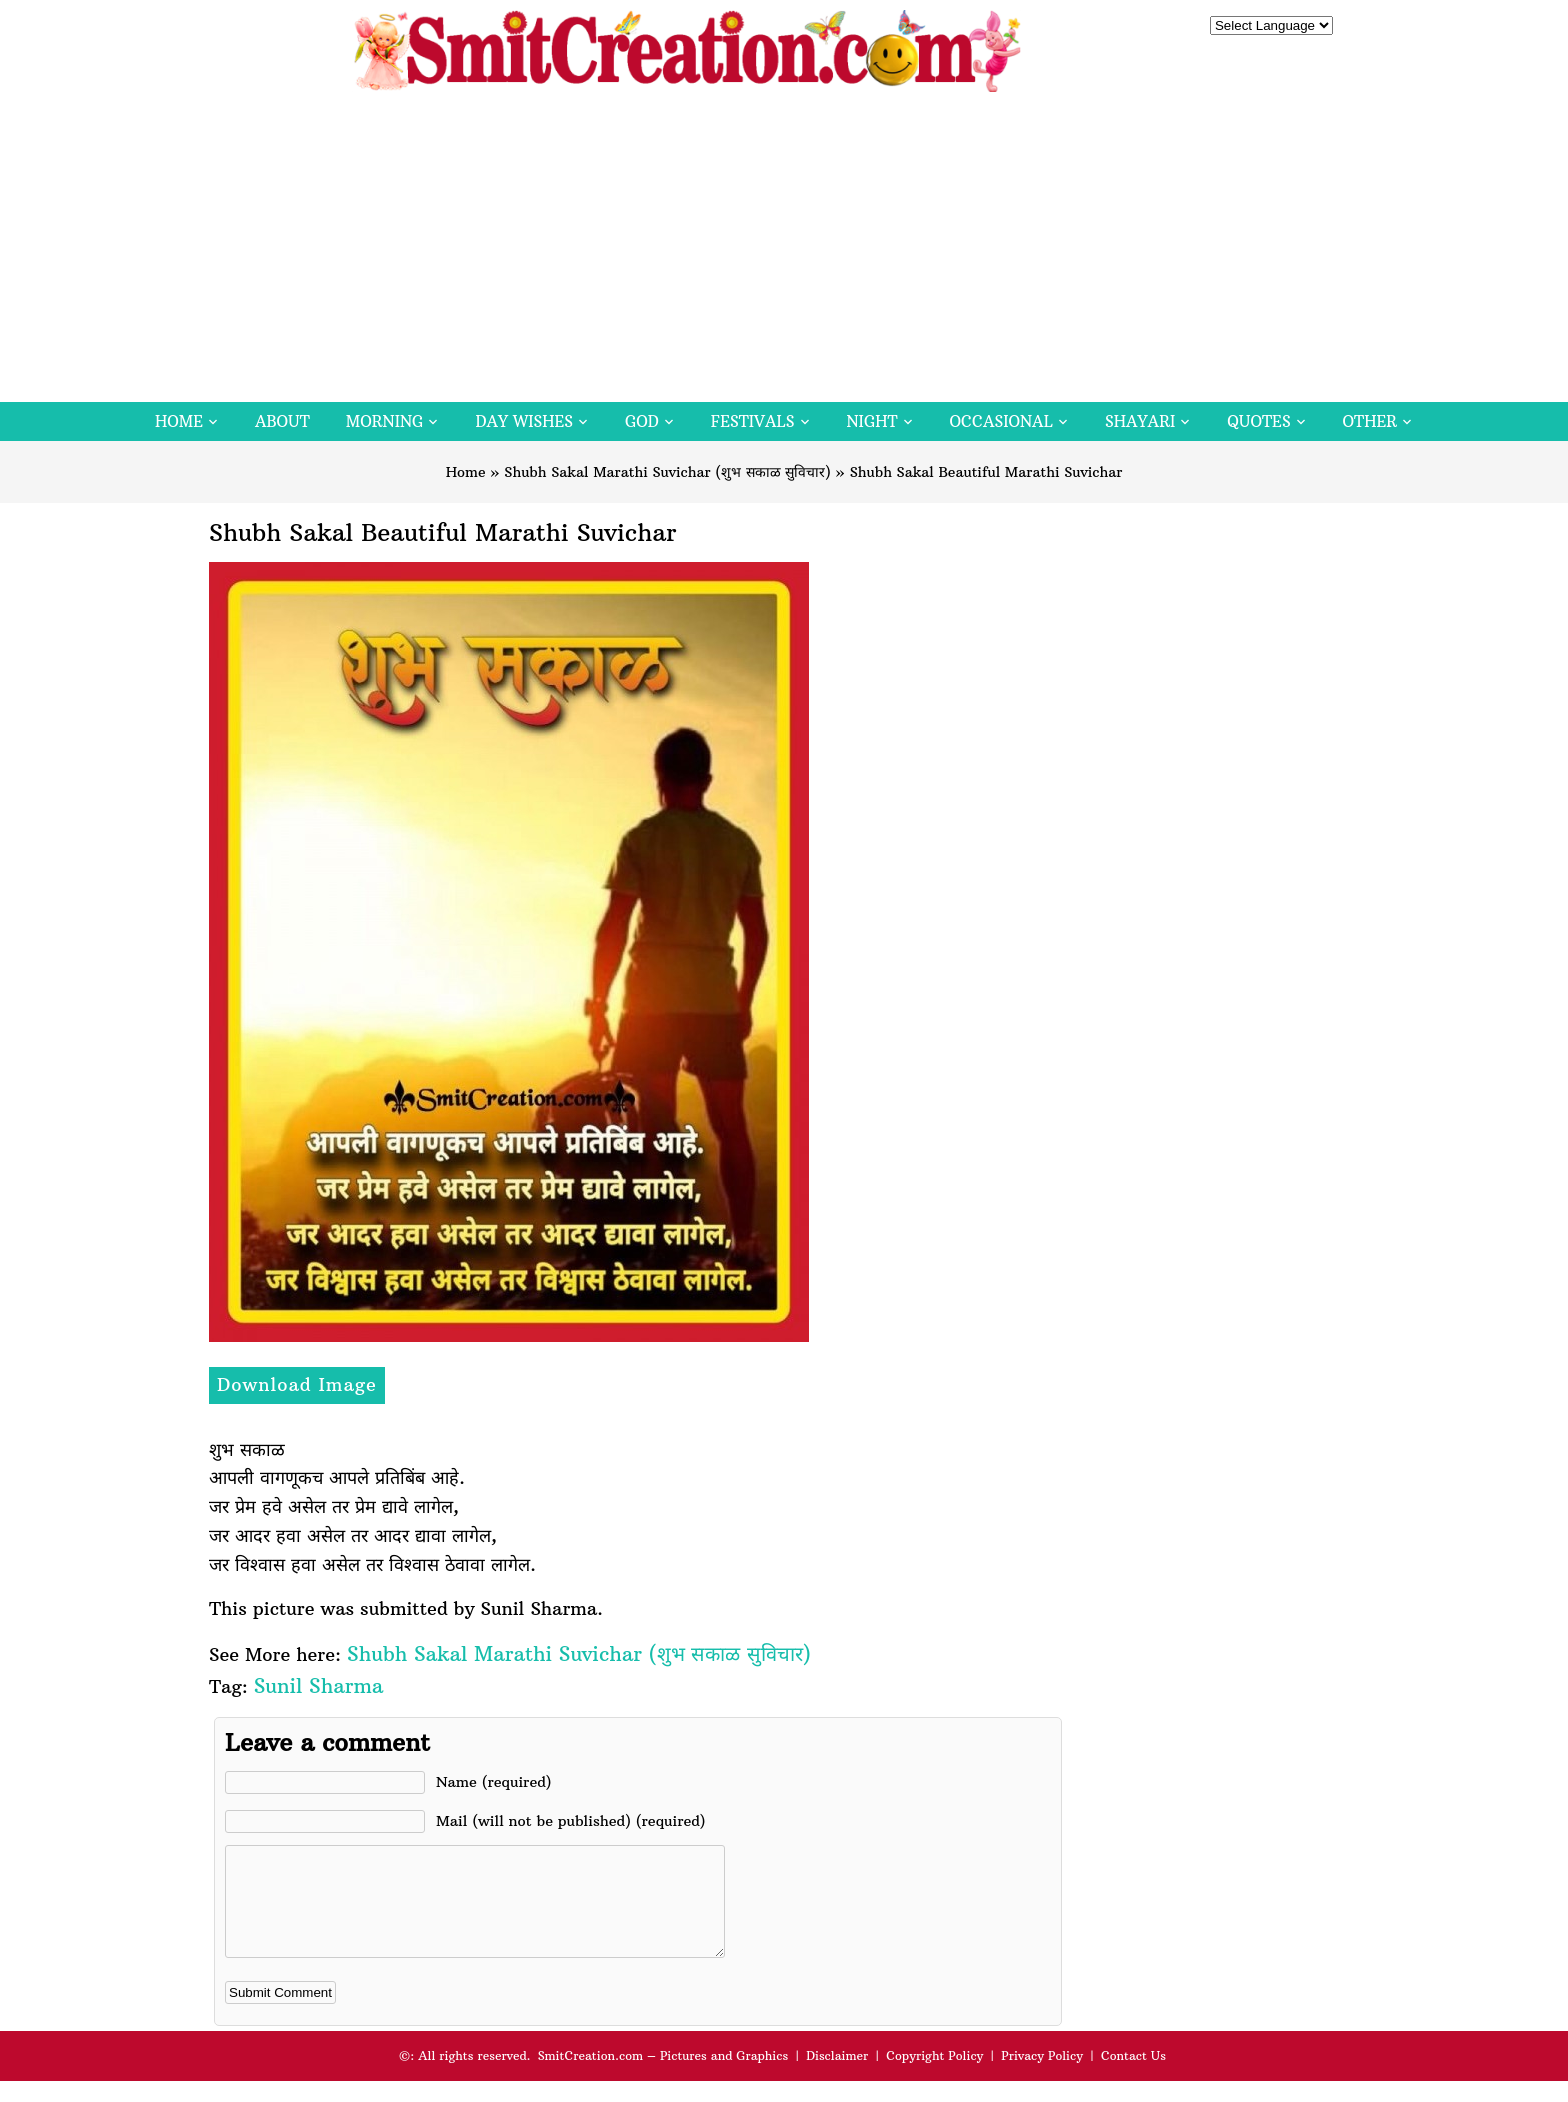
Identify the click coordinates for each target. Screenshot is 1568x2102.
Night (872, 421)
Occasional (1001, 421)
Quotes (1258, 421)
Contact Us (1133, 2076)
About (282, 421)
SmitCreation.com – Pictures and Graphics (663, 2076)
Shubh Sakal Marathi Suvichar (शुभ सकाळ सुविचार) (667, 472)
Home (179, 421)
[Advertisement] (784, 252)
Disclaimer (837, 2076)
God (642, 421)
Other (1370, 421)
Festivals (753, 421)
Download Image (297, 1384)
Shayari (1140, 421)
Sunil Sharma (319, 1685)
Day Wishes (524, 421)
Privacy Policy (1042, 2076)
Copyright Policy (934, 2076)
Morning (385, 421)
